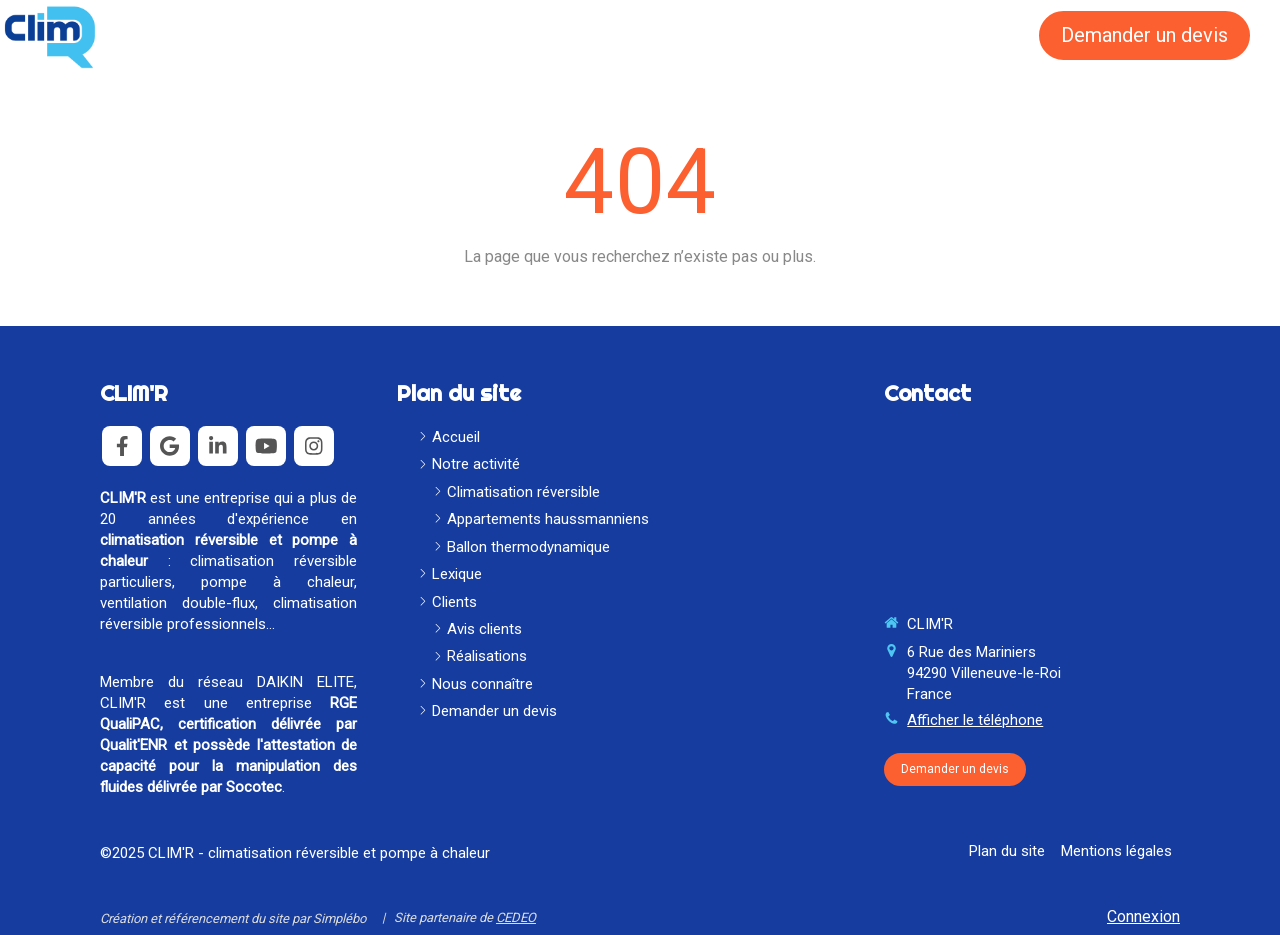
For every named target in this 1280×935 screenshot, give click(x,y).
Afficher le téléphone (975, 720)
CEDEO (516, 917)
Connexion (1143, 916)
